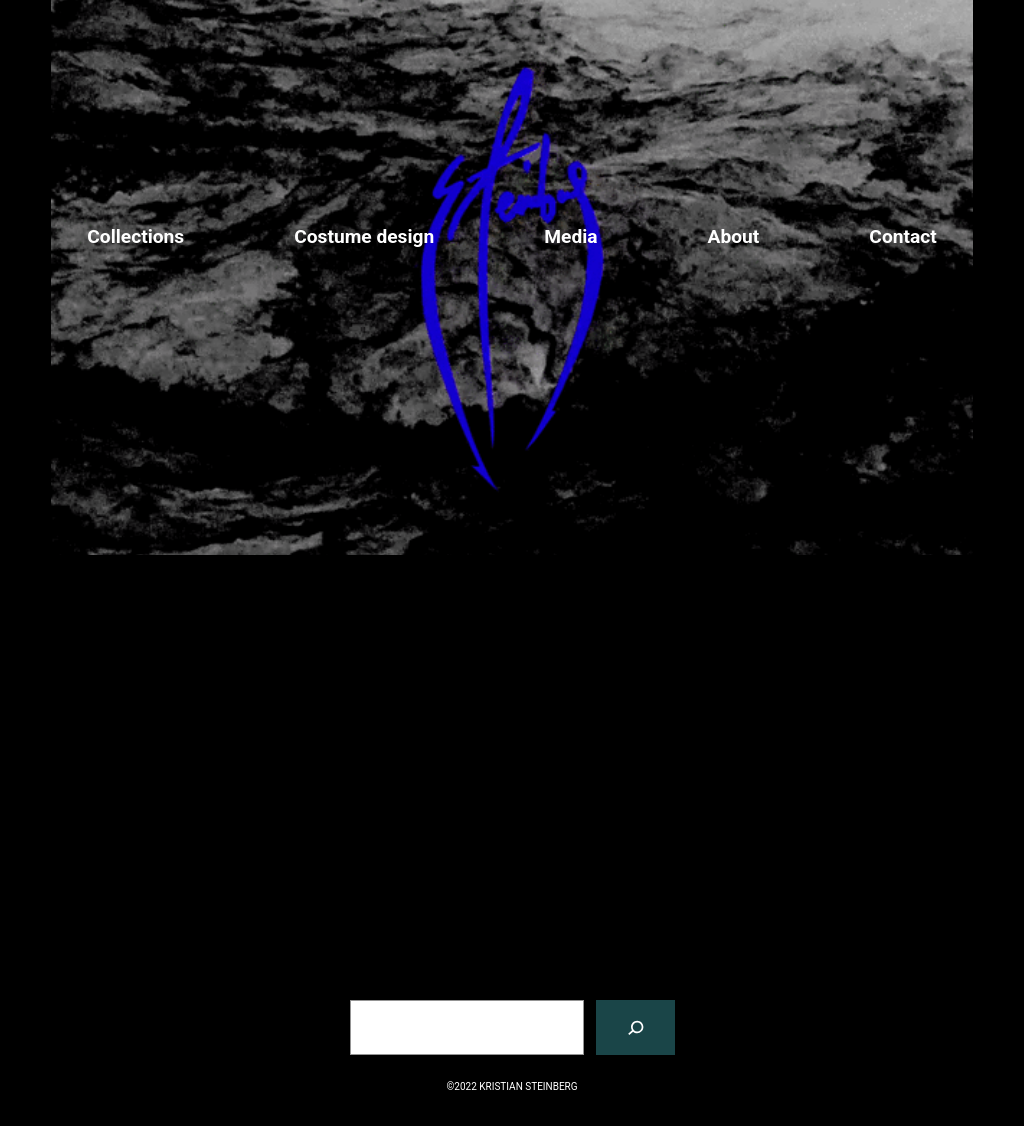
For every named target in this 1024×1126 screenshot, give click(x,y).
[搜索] (635, 1027)
